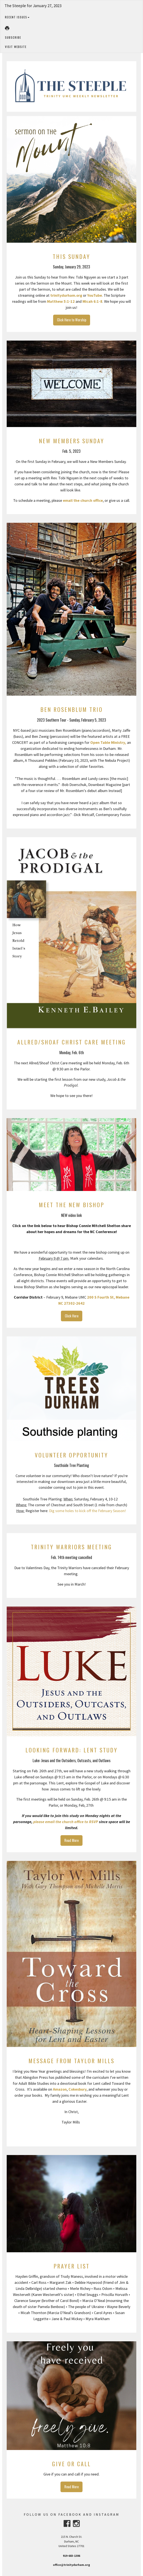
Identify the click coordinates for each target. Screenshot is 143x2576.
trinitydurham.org (66, 295)
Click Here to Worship (71, 319)
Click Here (71, 1315)
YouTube (94, 295)
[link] (108, 742)
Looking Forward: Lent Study (71, 1750)
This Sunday (71, 256)
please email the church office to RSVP (65, 1821)
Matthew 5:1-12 (61, 301)
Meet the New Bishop (71, 1204)
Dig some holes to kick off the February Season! (87, 1510)
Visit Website (16, 47)
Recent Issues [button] (17, 17)
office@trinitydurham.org (71, 2565)
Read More (71, 1840)
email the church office (83, 500)
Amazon (60, 2089)
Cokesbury (77, 2089)
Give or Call (71, 2464)
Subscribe (13, 37)
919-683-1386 (71, 2556)
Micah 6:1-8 (92, 301)
